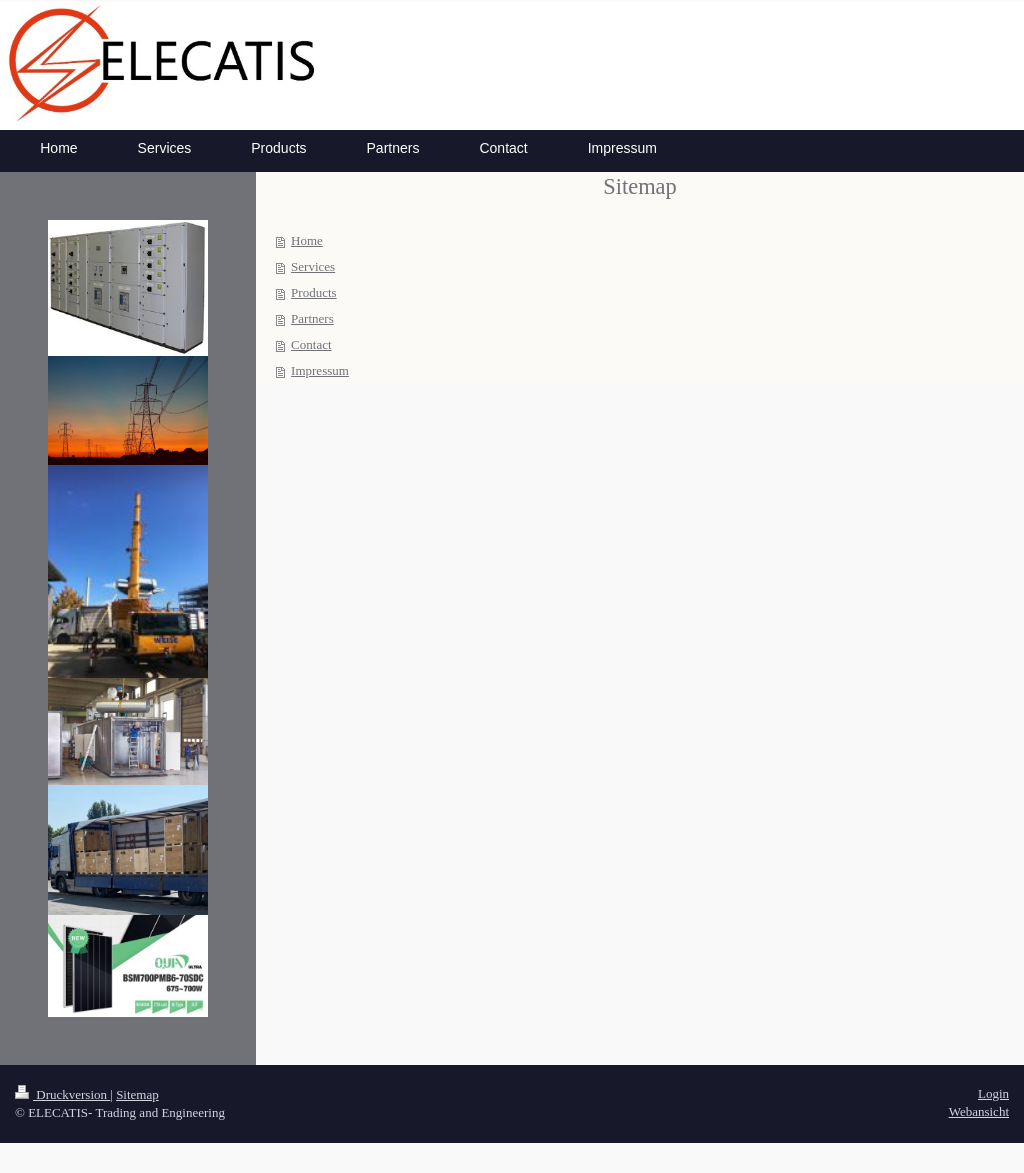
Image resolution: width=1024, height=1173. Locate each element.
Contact (311, 344)
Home (307, 240)
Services (313, 266)
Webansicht (979, 1111)
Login (993, 1093)
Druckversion (62, 1094)
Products (314, 292)
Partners (312, 318)
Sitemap (137, 1094)
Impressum (320, 370)
